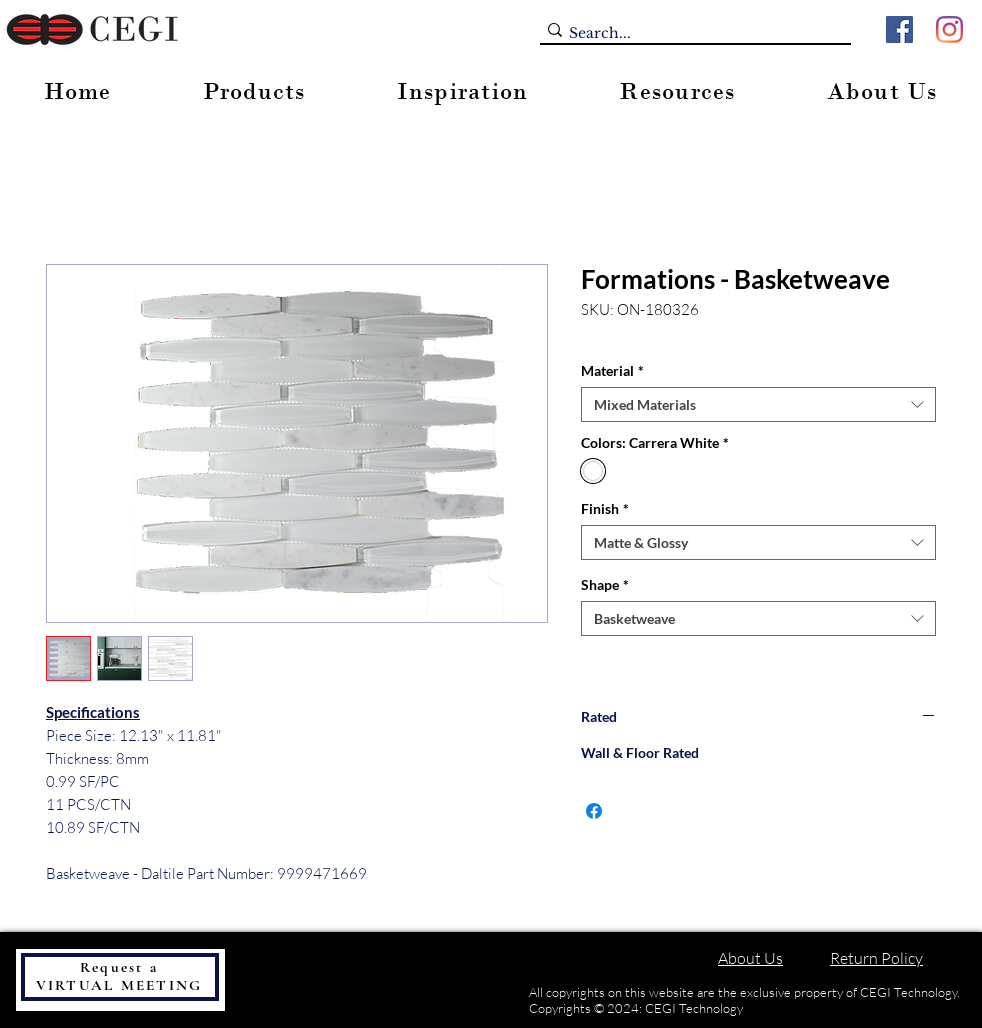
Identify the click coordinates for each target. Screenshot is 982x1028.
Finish (605, 508)
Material (612, 370)
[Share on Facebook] (594, 811)
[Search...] (689, 34)
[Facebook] (899, 29)
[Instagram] (949, 29)
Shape (605, 584)
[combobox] (758, 404)
